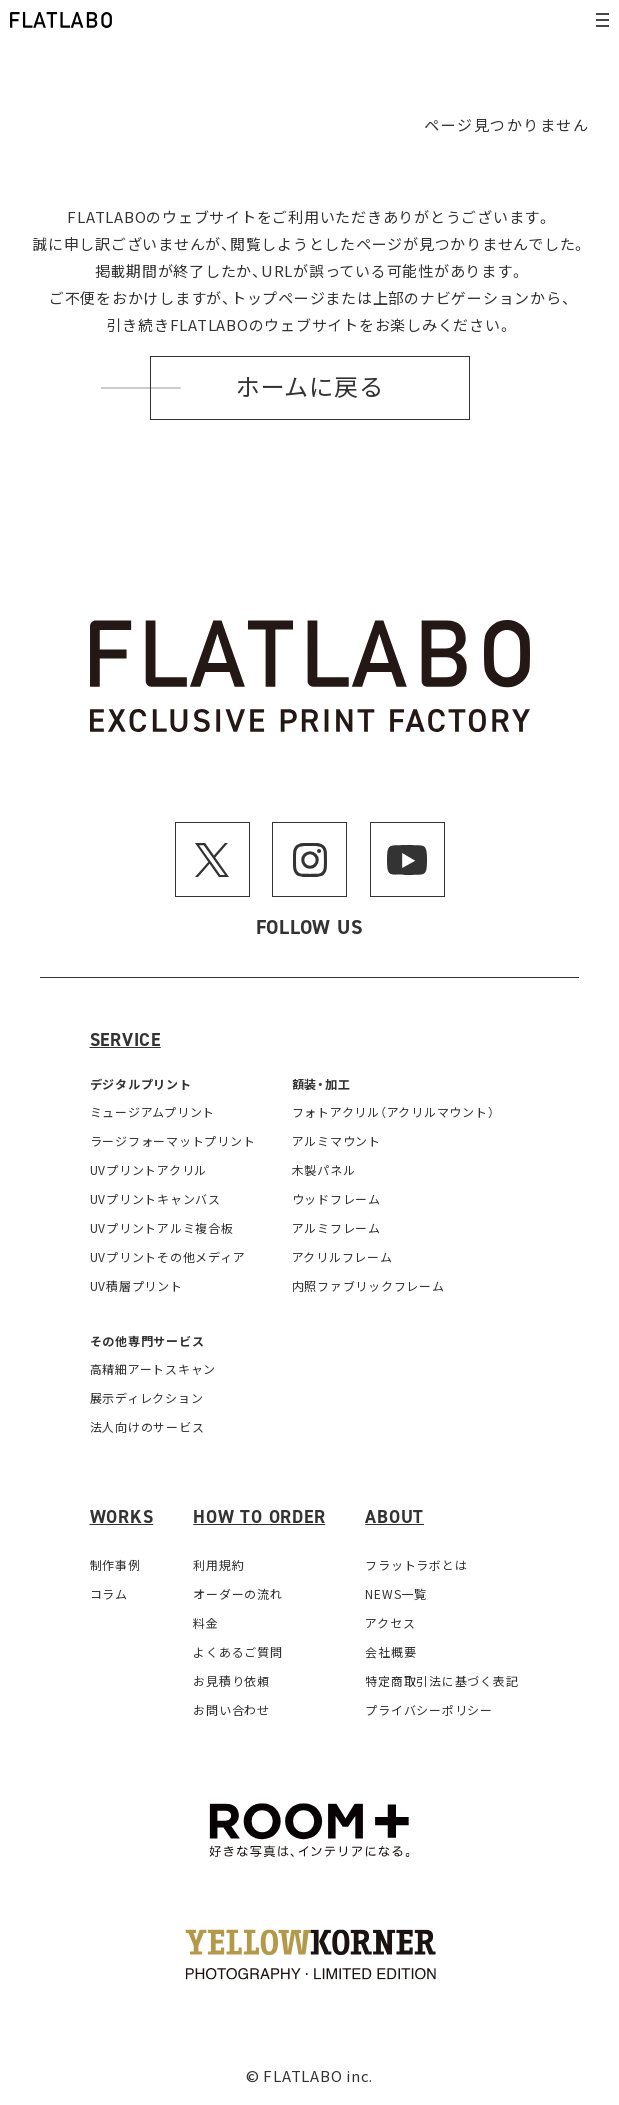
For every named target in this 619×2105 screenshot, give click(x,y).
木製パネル (324, 1169)
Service (125, 1040)
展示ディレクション (147, 1397)
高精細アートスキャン (153, 1368)
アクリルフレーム (342, 1256)
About (394, 1517)
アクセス (390, 1622)
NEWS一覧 (396, 1593)
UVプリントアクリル (149, 1169)
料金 (206, 1622)
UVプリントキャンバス (155, 1198)
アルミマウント (336, 1140)
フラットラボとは (416, 1564)
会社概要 (390, 1651)
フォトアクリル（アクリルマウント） (393, 1111)
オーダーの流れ (237, 1593)
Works (122, 1517)
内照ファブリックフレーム (368, 1285)
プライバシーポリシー (429, 1709)
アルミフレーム (336, 1227)
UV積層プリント (136, 1285)
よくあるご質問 (237, 1651)
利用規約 (218, 1564)
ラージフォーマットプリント (173, 1140)
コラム (109, 1593)
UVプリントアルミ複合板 (162, 1227)
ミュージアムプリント (153, 1111)
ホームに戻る (310, 388)
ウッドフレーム (336, 1198)
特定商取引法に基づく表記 (441, 1680)
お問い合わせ (231, 1709)
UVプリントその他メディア (168, 1256)
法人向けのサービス (147, 1426)
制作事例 (115, 1564)
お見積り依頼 (231, 1680)
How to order (259, 1517)
